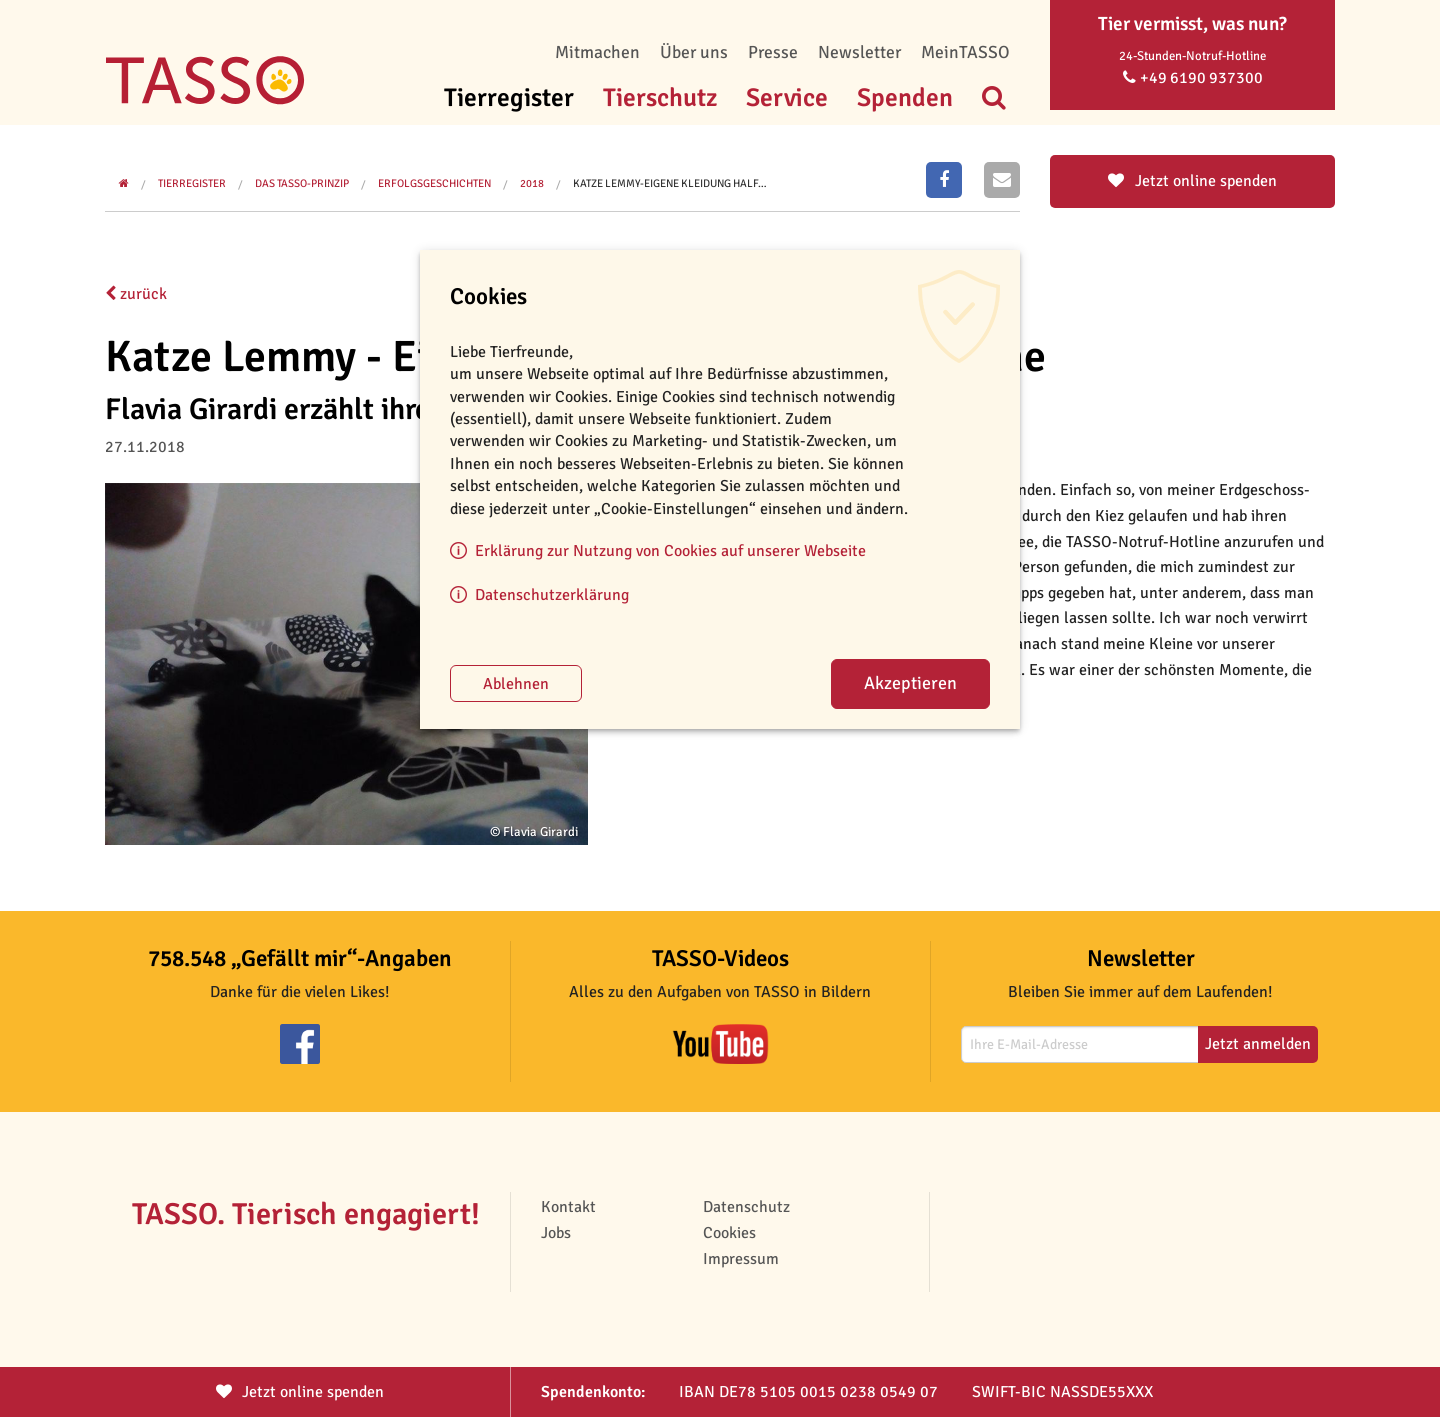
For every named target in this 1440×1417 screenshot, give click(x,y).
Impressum (741, 1259)
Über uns (694, 52)
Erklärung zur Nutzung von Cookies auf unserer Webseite (670, 551)
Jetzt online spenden (1192, 181)
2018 (532, 183)
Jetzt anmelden (1258, 1044)
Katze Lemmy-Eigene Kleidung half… (670, 183)
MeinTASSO (965, 52)
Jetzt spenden (299, 1392)
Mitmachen (597, 52)
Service (787, 97)
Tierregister (509, 97)
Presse (773, 52)
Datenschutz (746, 1207)
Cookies (729, 1233)
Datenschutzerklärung (552, 595)
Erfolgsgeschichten (434, 183)
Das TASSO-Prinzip (302, 183)
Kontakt (568, 1207)
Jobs (556, 1233)
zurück (136, 294)
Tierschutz (660, 97)
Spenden (905, 97)
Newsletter (859, 52)
